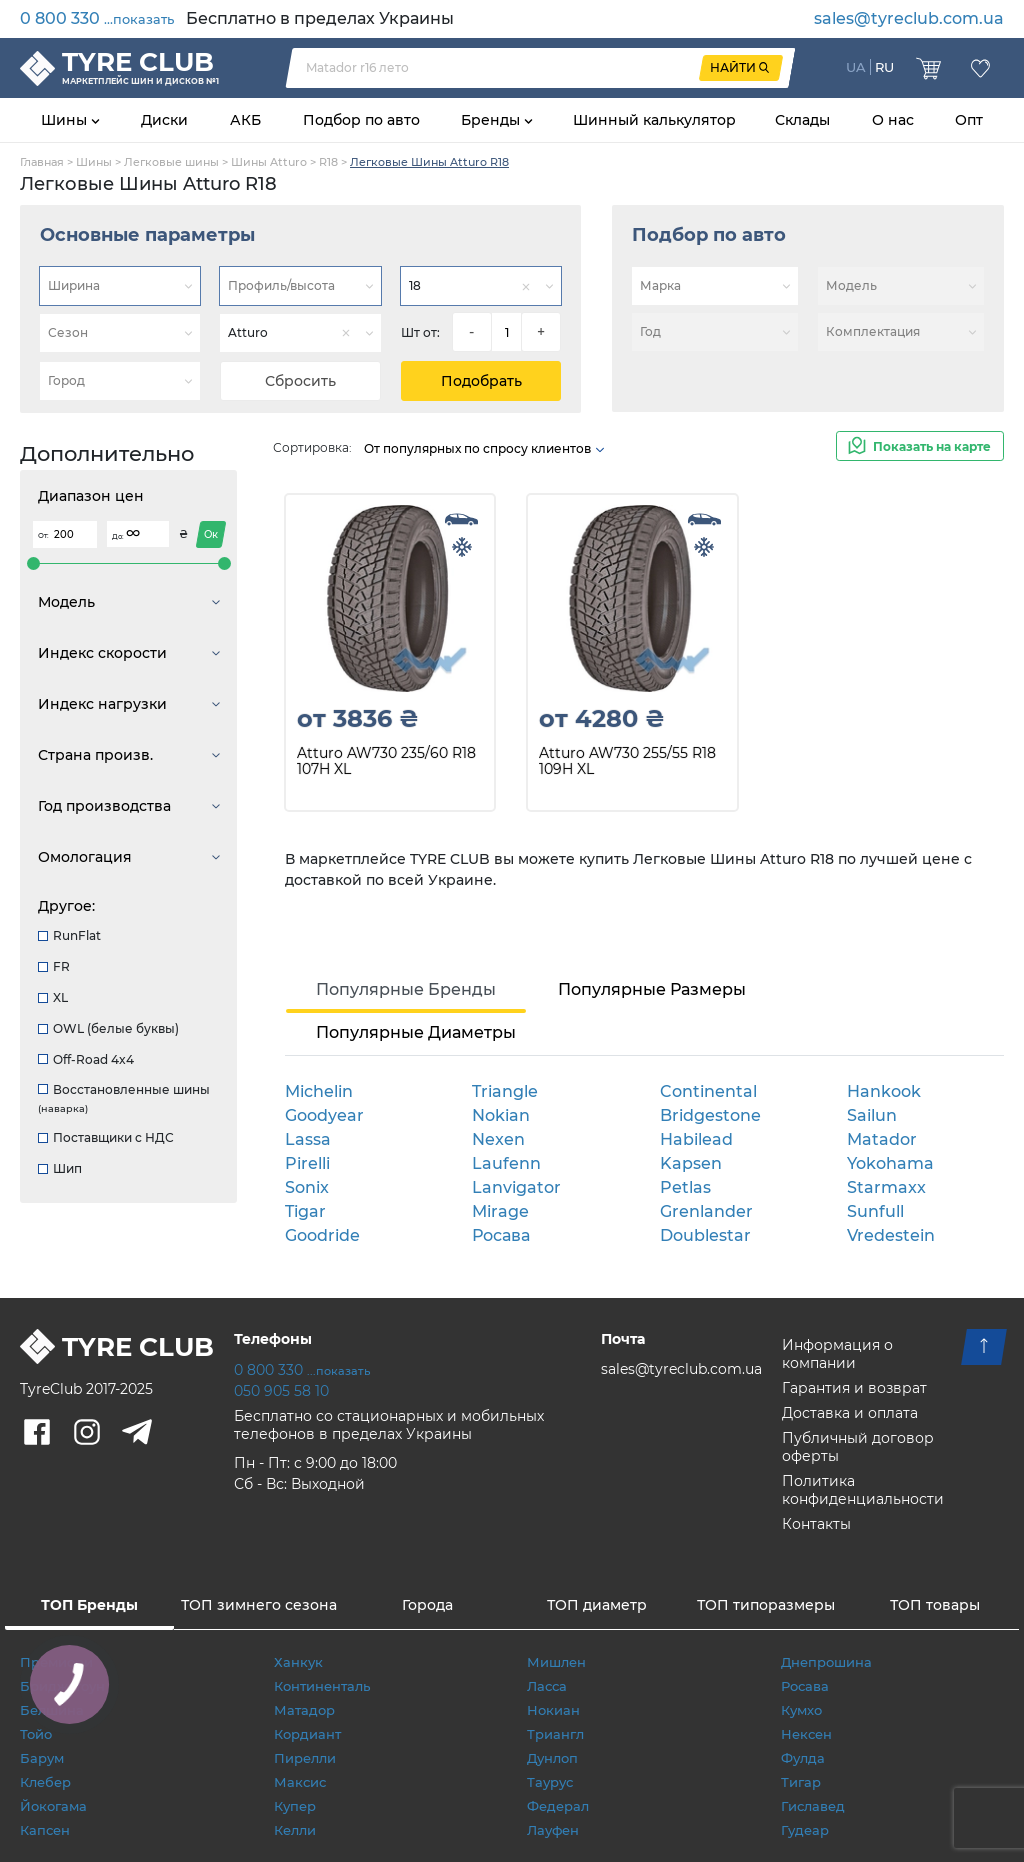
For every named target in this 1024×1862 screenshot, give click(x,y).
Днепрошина (826, 1662)
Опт (969, 120)
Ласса (547, 1686)
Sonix (307, 1187)
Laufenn (506, 1163)
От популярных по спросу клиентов (485, 448)
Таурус (550, 1782)
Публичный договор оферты (858, 1447)
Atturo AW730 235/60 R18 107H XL (386, 761)
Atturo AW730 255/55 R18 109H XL (627, 761)
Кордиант (307, 1734)
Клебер (45, 1782)
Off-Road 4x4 (86, 1059)
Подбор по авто (361, 120)
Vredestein (891, 1235)
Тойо (36, 1734)
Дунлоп (552, 1758)
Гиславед (813, 1806)
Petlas (685, 1187)
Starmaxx (886, 1187)
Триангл (555, 1734)
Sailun (872, 1115)
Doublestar (705, 1235)
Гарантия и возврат (854, 1388)
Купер (295, 1806)
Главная (42, 162)
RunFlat (69, 935)
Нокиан (553, 1710)
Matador (882, 1139)
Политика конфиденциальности (863, 1490)
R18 (328, 162)
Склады (802, 120)
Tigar (305, 1211)
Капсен (45, 1830)
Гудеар (805, 1830)
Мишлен (556, 1662)
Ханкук (298, 1662)
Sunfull (875, 1211)
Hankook (884, 1091)
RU (884, 67)
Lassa (308, 1139)
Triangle (505, 1091)
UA (856, 67)
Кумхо (801, 1710)
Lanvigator (516, 1187)
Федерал (558, 1806)
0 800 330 (97, 18)
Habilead (696, 1139)
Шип (60, 1168)
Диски (164, 120)
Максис (300, 1782)
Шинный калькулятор (654, 120)
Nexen (498, 1139)
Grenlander (706, 1211)
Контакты (816, 1524)
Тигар (801, 1782)
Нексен (806, 1734)
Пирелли (305, 1758)
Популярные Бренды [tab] (406, 989)
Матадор (304, 1710)
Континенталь (322, 1686)
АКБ (245, 120)
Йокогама (53, 1806)
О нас (893, 120)
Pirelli (307, 1163)
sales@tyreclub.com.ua (909, 18)
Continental (708, 1091)
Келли (295, 1830)
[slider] (33, 563)
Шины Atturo (269, 162)
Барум (42, 1758)
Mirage (500, 1211)
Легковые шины (171, 162)
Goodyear (324, 1115)
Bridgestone (710, 1115)
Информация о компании (837, 1354)
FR (54, 966)
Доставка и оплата (850, 1413)
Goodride (322, 1235)
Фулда (803, 1758)
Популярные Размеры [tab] (652, 989)
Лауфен (553, 1830)
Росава (501, 1235)
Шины (66, 120)
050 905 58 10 (281, 1391)
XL (53, 997)
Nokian (501, 1115)
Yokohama (890, 1163)
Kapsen (691, 1163)
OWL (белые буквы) (108, 1028)
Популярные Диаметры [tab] (416, 1032)
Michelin (319, 1091)
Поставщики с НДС (106, 1137)
